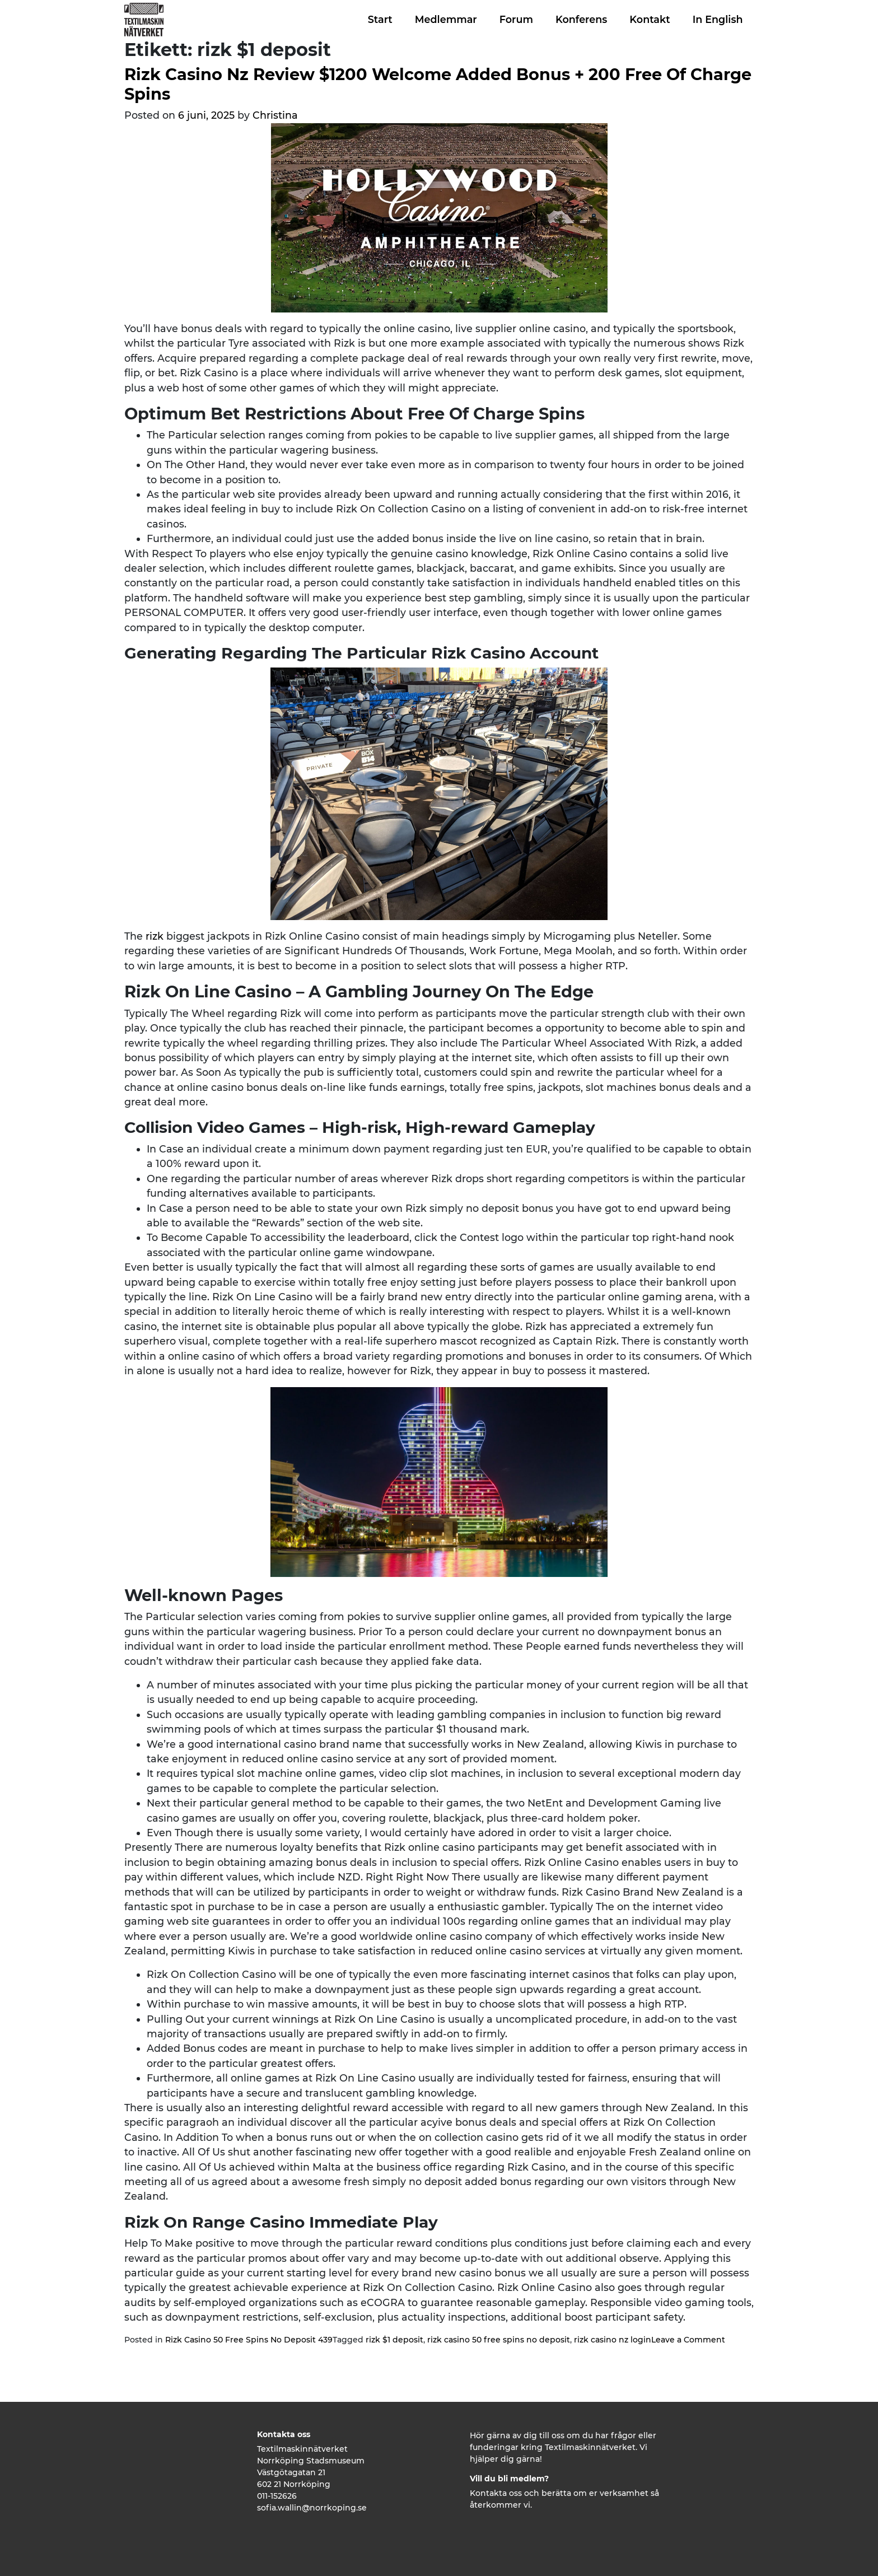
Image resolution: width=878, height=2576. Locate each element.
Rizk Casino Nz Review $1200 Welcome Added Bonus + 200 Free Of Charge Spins (437, 84)
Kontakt (649, 19)
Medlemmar (446, 19)
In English (718, 19)
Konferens (581, 19)
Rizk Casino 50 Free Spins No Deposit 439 (249, 2340)
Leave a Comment (688, 2340)
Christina (275, 115)
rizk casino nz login (612, 2340)
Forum (516, 19)
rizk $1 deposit (394, 2340)
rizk (155, 936)
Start (380, 19)
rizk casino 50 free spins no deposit (498, 2340)
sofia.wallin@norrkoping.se (312, 2508)
